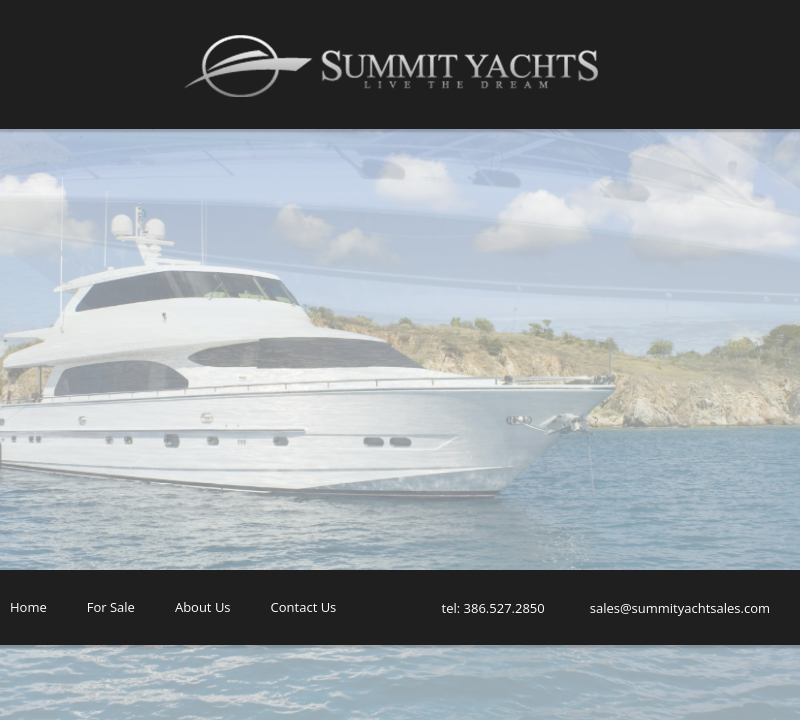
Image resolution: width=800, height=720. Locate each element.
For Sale (111, 607)
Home (28, 607)
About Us (203, 607)
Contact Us (304, 607)
